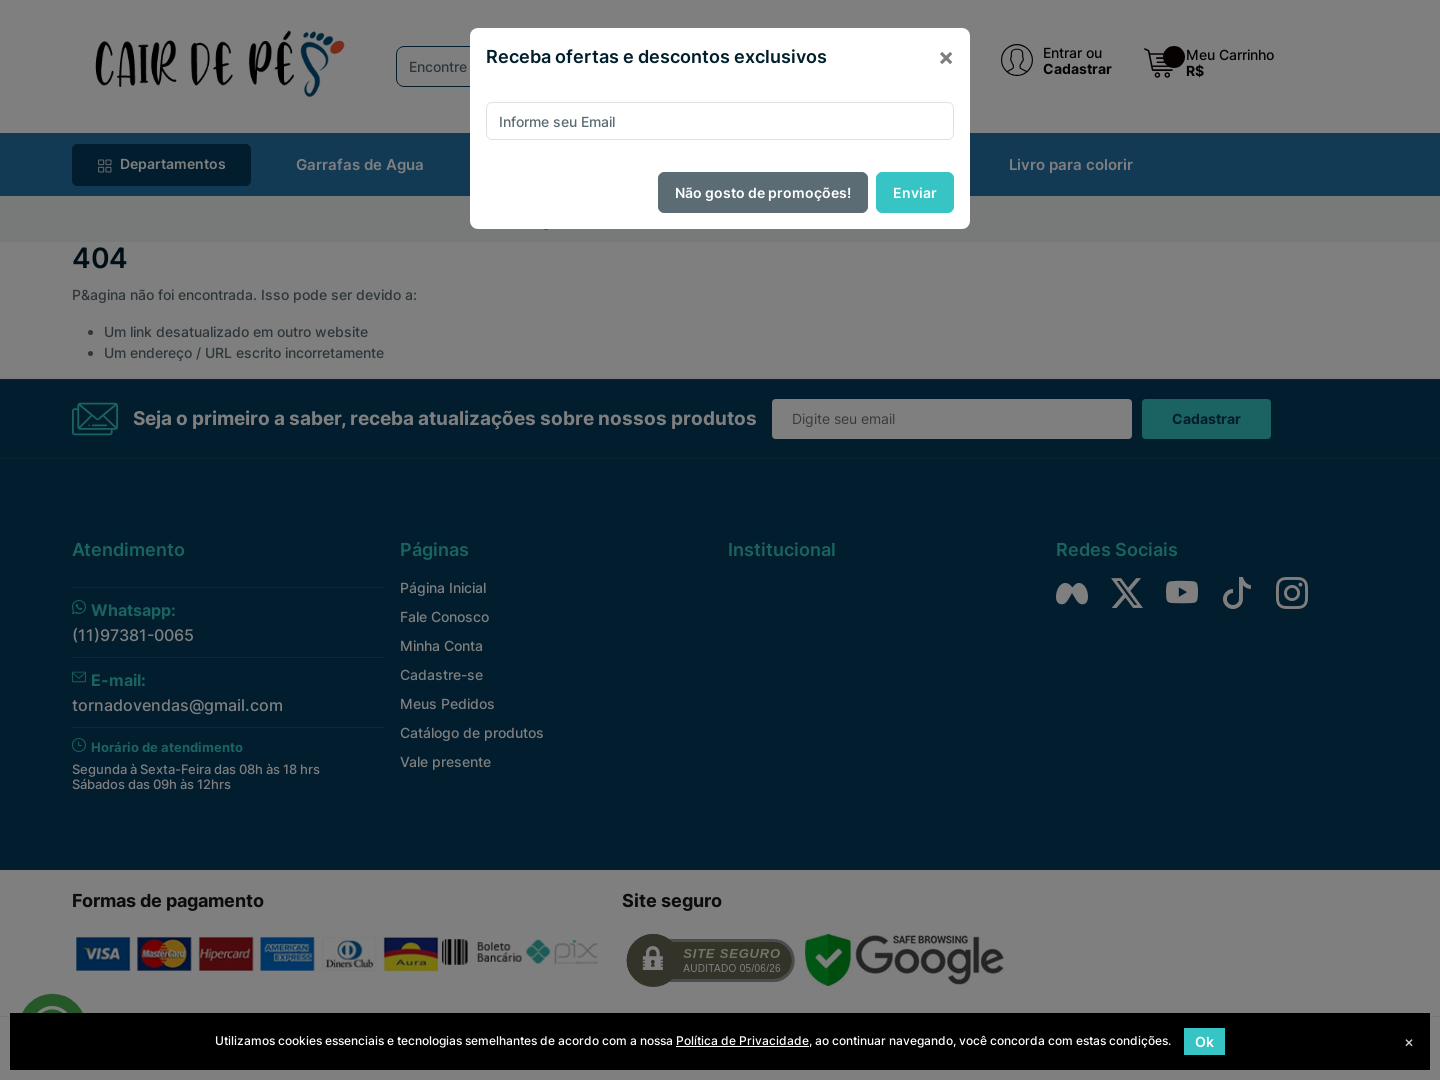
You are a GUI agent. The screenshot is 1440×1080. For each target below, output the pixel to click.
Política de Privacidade (742, 1040)
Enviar (915, 192)
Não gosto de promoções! (763, 192)
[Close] (946, 57)
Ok (1204, 1041)
